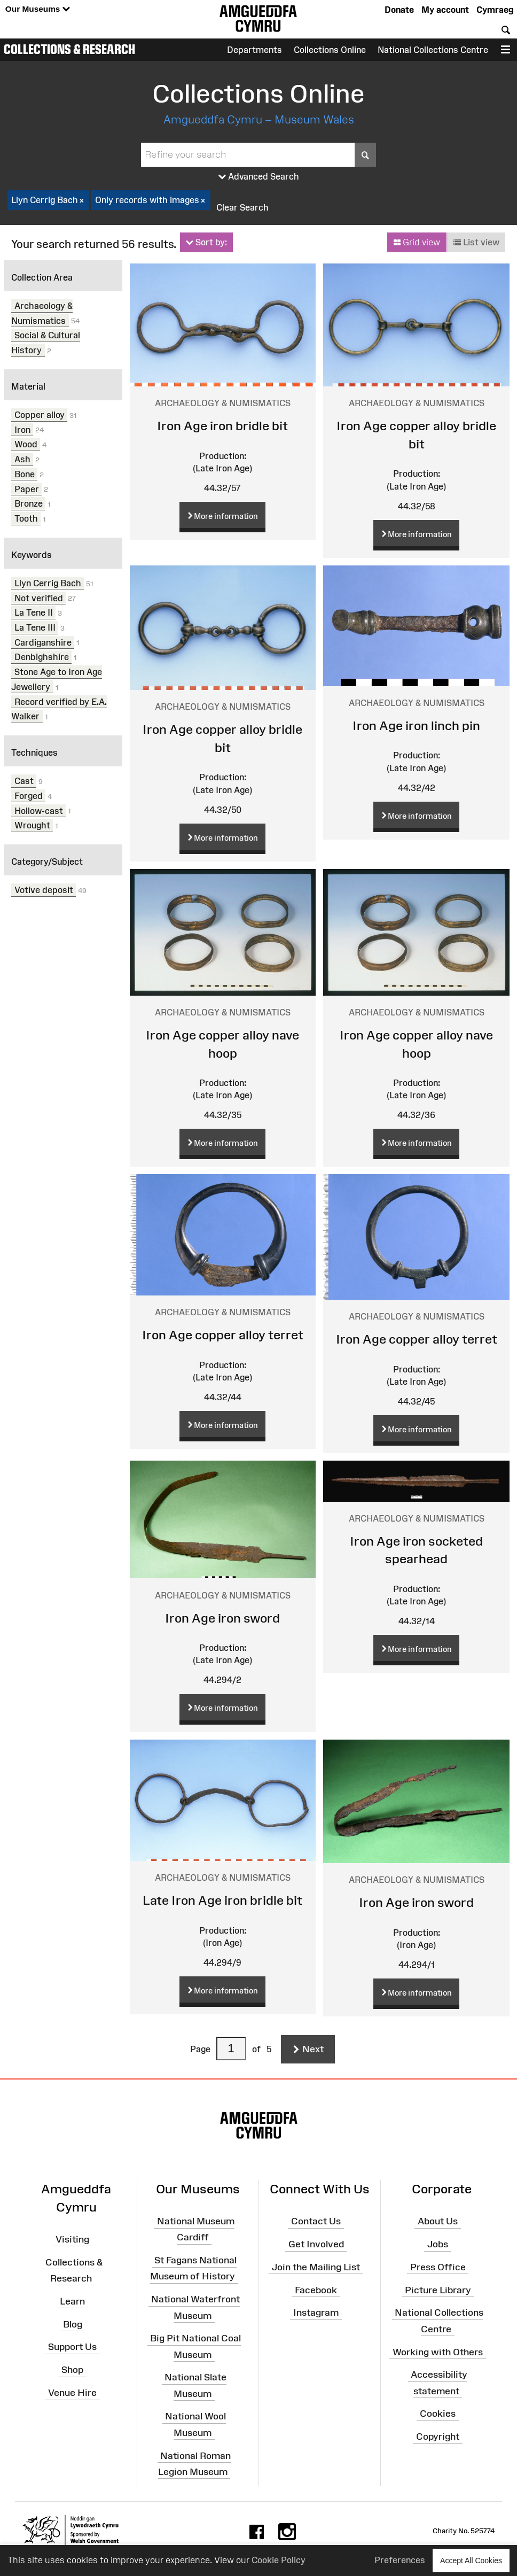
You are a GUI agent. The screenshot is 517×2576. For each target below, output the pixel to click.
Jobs (437, 2244)
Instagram (316, 2312)
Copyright (437, 2436)
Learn (72, 2300)
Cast (24, 781)
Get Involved (316, 2244)
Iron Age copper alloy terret (222, 1335)
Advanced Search (258, 177)
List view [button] (476, 242)
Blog (72, 2323)
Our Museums (37, 9)
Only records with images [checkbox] (151, 200)
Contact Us (316, 2221)
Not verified (38, 597)
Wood (25, 444)
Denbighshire (41, 657)
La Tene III (35, 627)
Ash (22, 459)
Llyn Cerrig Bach (47, 583)
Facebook (316, 2289)
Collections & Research (69, 49)
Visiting (72, 2239)
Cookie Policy (279, 2560)
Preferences (399, 2560)
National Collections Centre (433, 50)
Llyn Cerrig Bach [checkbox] (48, 200)
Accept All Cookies (471, 2560)
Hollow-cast (38, 810)
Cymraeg (494, 9)
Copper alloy (39, 415)
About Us (438, 2221)
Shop (72, 2369)
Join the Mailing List (316, 2267)
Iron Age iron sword (222, 1618)
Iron (22, 429)
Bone (24, 474)
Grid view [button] (416, 242)
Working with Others (438, 2351)
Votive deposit (43, 890)
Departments (254, 50)
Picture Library (438, 2289)
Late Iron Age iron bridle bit (222, 1900)
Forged (28, 796)
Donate (399, 9)
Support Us (72, 2346)
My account (445, 9)
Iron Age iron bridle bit (222, 425)
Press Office (438, 2267)
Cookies (438, 2413)
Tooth (26, 518)
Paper (26, 488)
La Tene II (33, 612)
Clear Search (242, 207)
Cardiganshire (43, 642)
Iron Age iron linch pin (416, 725)
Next (308, 2049)
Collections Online (330, 50)
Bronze (28, 503)
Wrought (32, 825)
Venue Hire (72, 2392)
